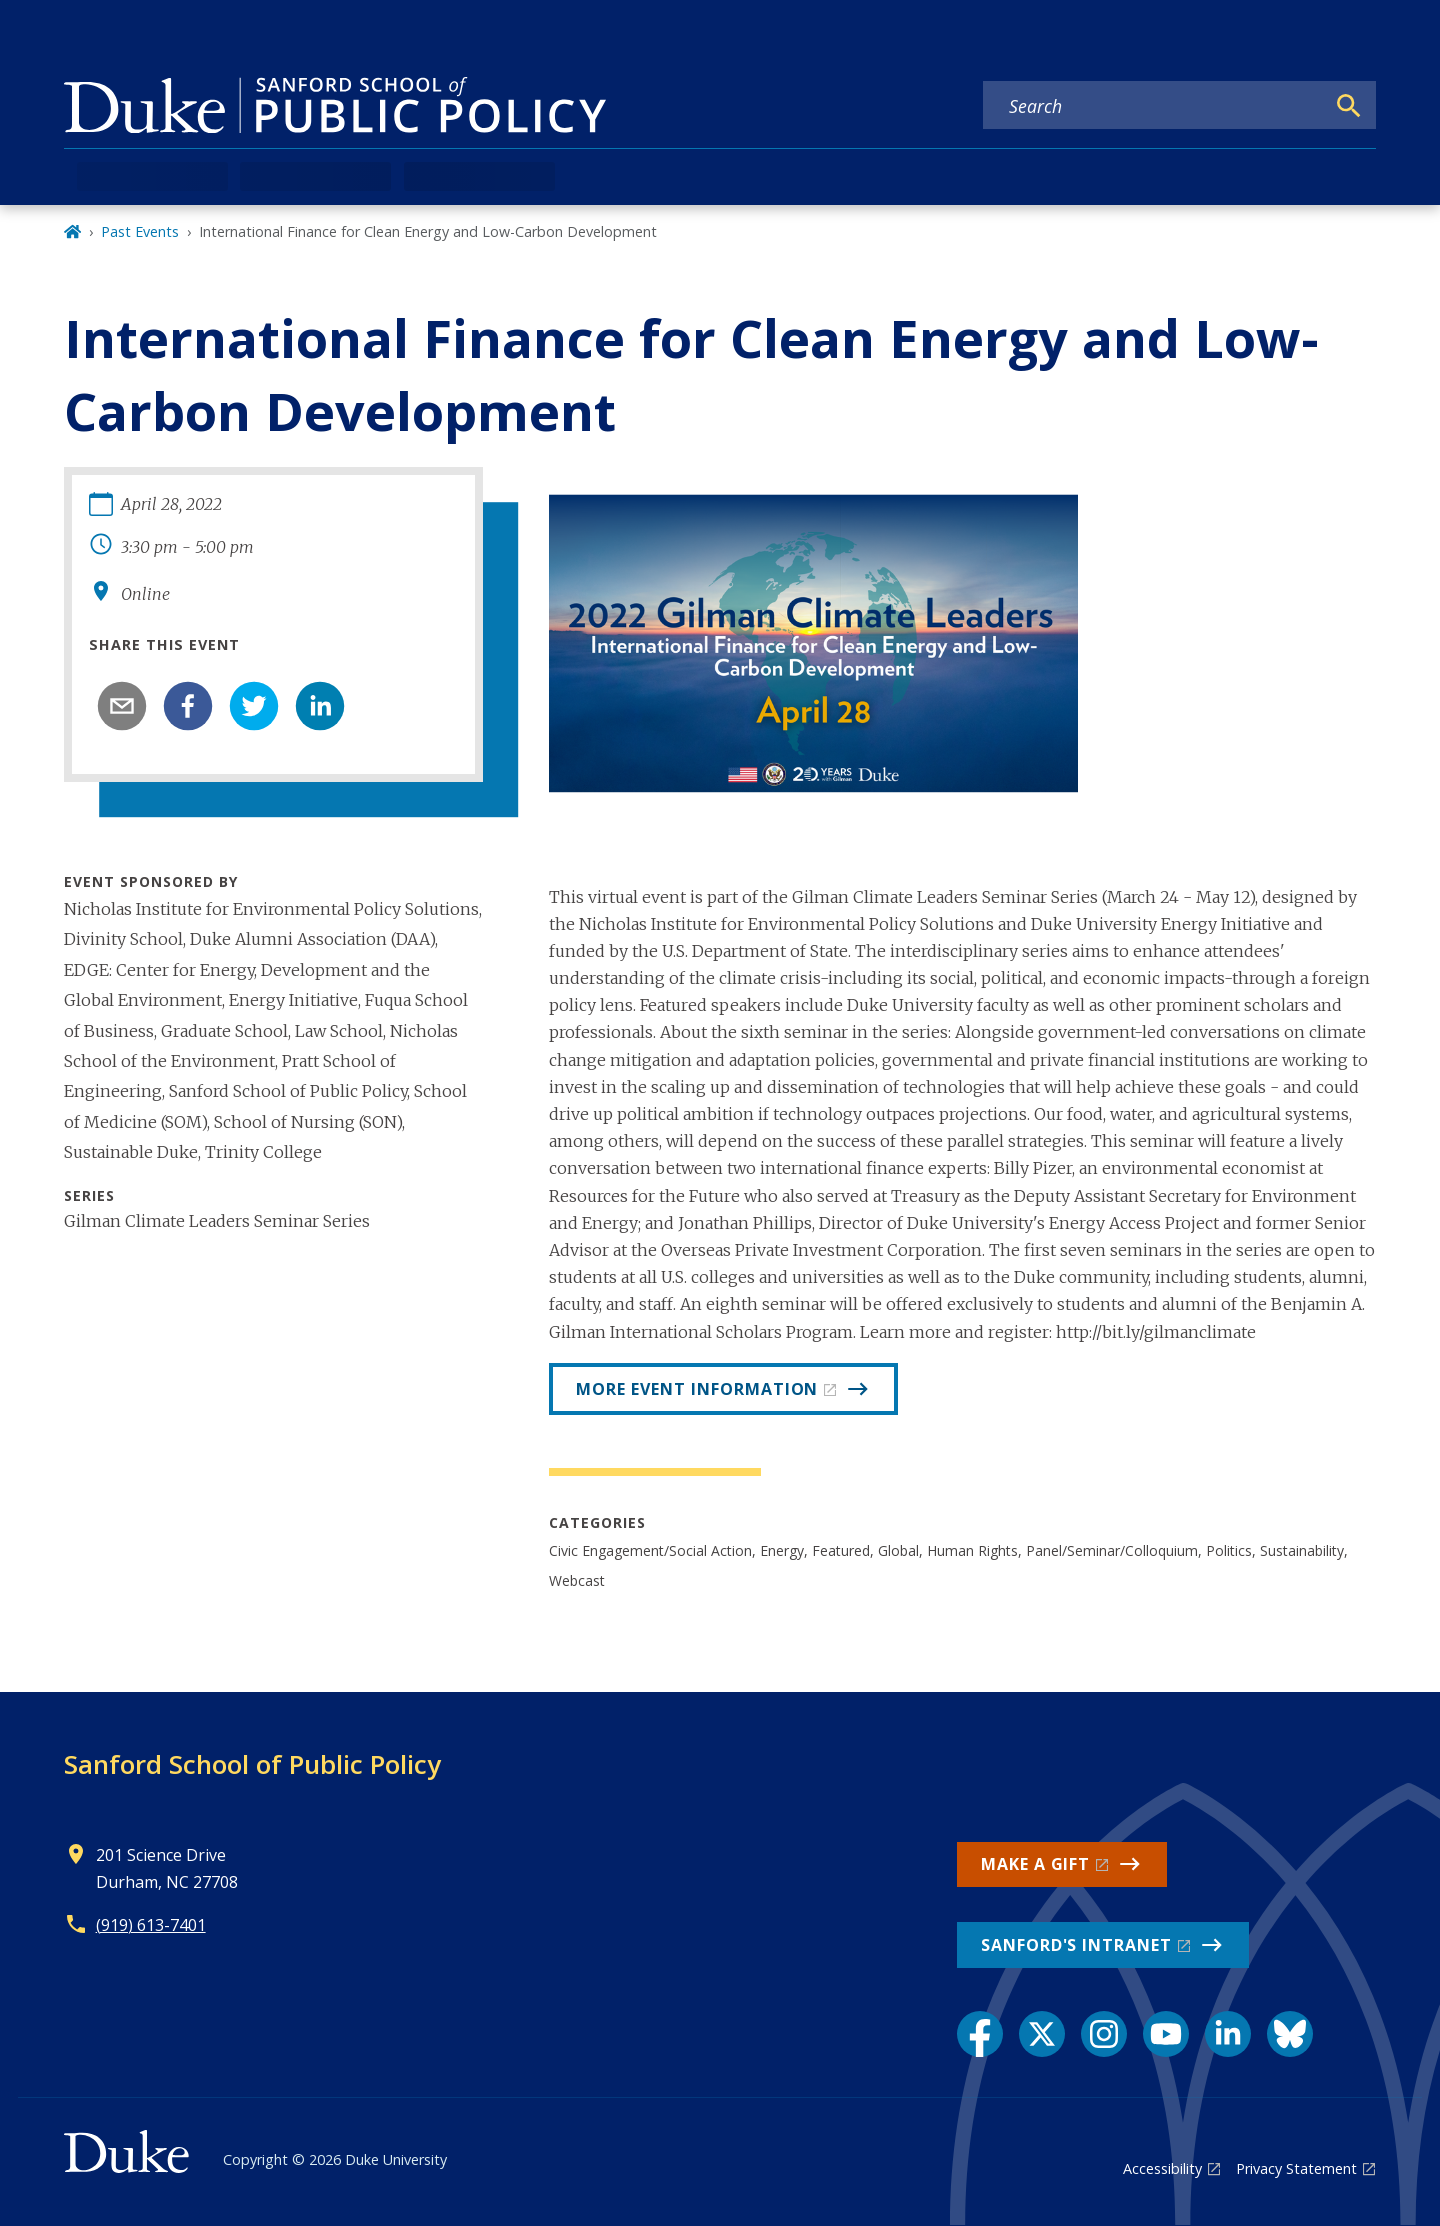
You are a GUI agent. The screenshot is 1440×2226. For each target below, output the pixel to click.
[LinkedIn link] (1228, 2034)
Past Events (140, 231)
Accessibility (1162, 2168)
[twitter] (254, 706)
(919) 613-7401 (151, 1925)
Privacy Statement (1296, 2168)
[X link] (1042, 2034)
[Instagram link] (1104, 2034)
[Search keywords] (1154, 106)
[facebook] (188, 706)
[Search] (1349, 106)
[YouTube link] (1166, 2034)
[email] (122, 706)
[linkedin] (320, 706)
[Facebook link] (980, 2034)
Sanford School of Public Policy (252, 1764)
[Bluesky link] (1290, 2034)
